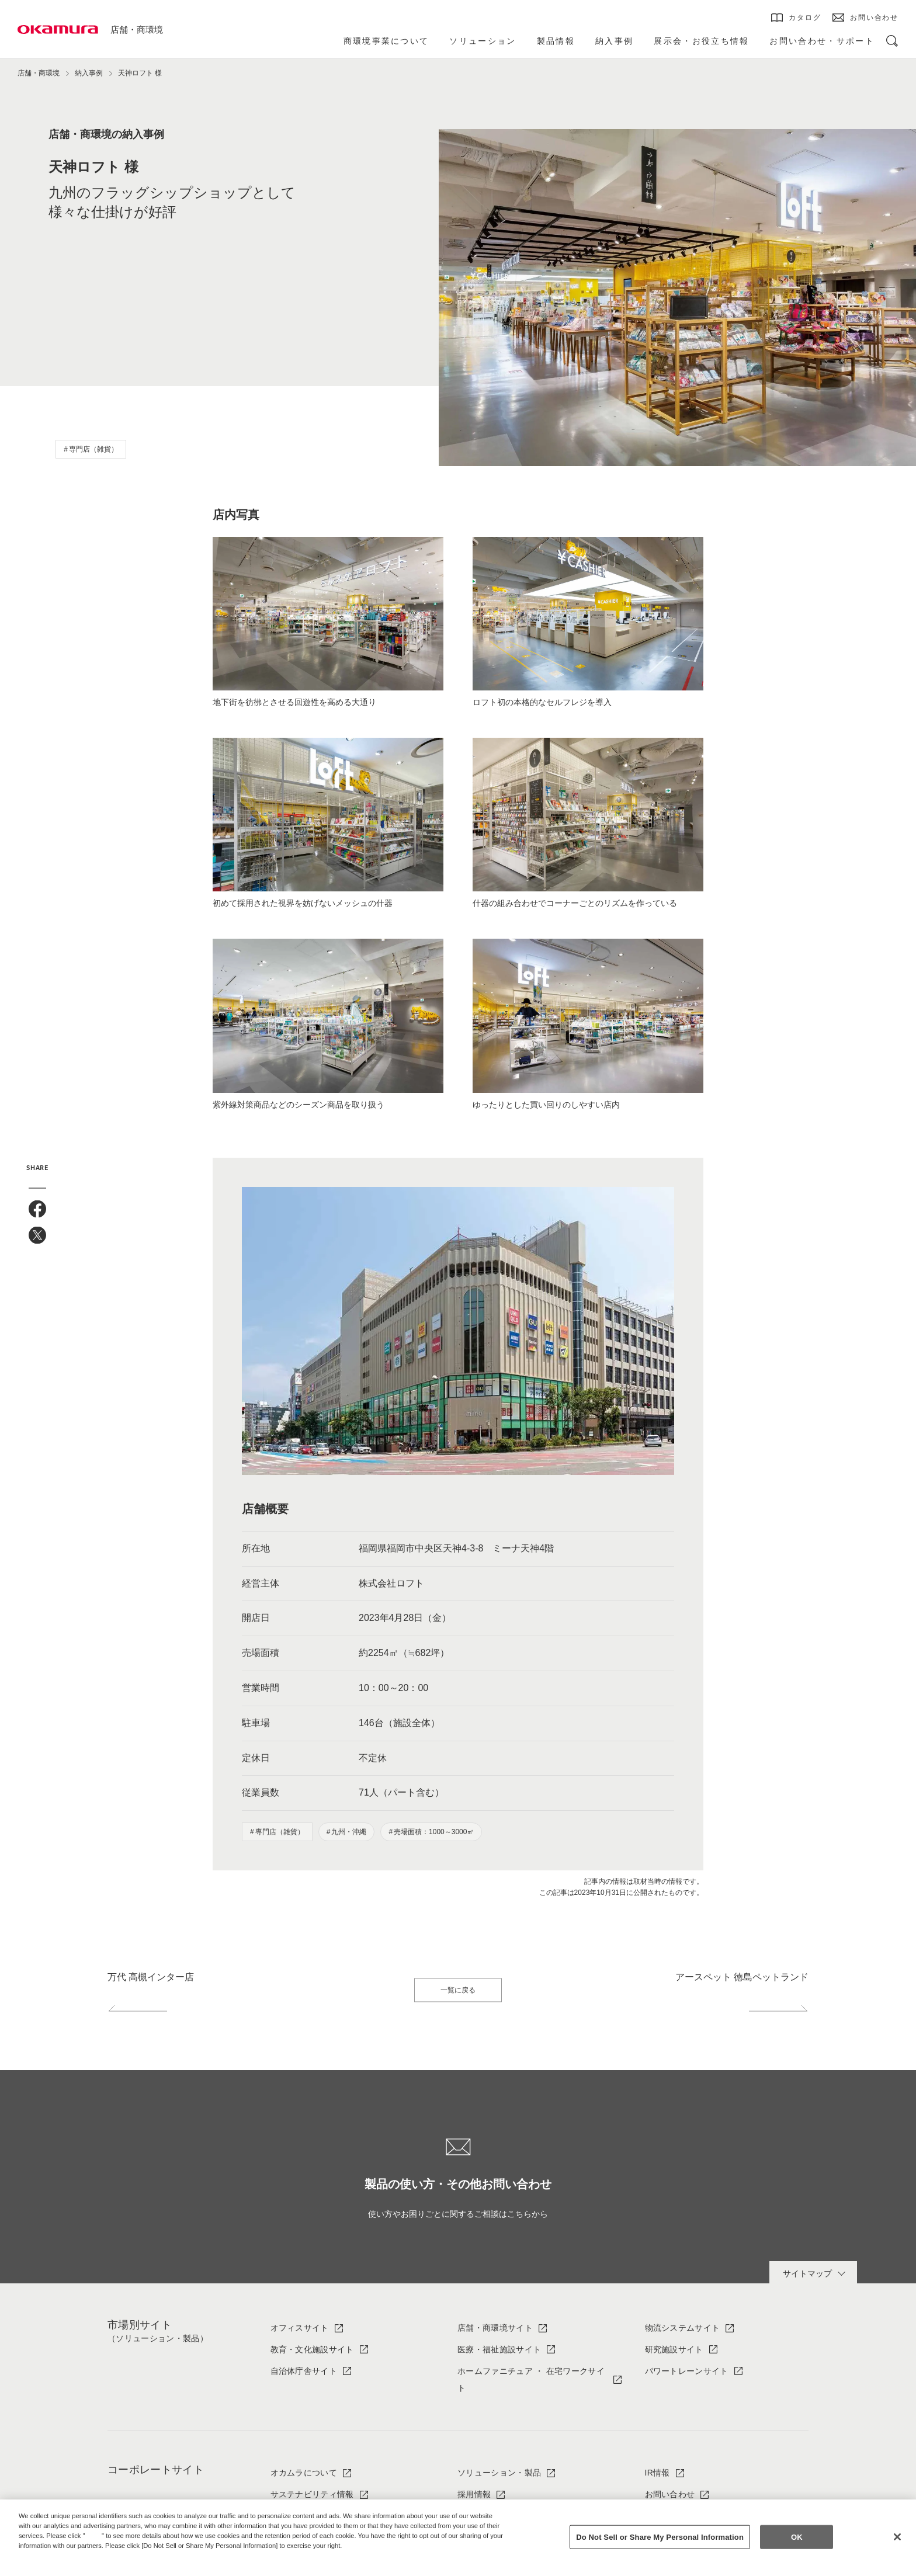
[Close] (897, 2537)
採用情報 (474, 2494)
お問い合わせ (670, 2494)
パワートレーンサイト (686, 2371)
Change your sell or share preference (79, 2564)
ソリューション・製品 (499, 2472)
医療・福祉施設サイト (499, 2349)
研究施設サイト (674, 2349)
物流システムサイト (682, 2327)
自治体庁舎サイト (304, 2371)
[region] (458, 2537)
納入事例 (89, 73)
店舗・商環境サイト (495, 2327)
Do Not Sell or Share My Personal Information (660, 2536)
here (95, 2535)
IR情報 (657, 2472)
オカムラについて (304, 2472)
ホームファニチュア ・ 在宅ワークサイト (531, 2379)
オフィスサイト (299, 2327)
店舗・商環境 (136, 29)
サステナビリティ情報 (312, 2494)
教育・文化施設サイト (312, 2349)
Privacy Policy (44, 2554)
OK (797, 2536)
